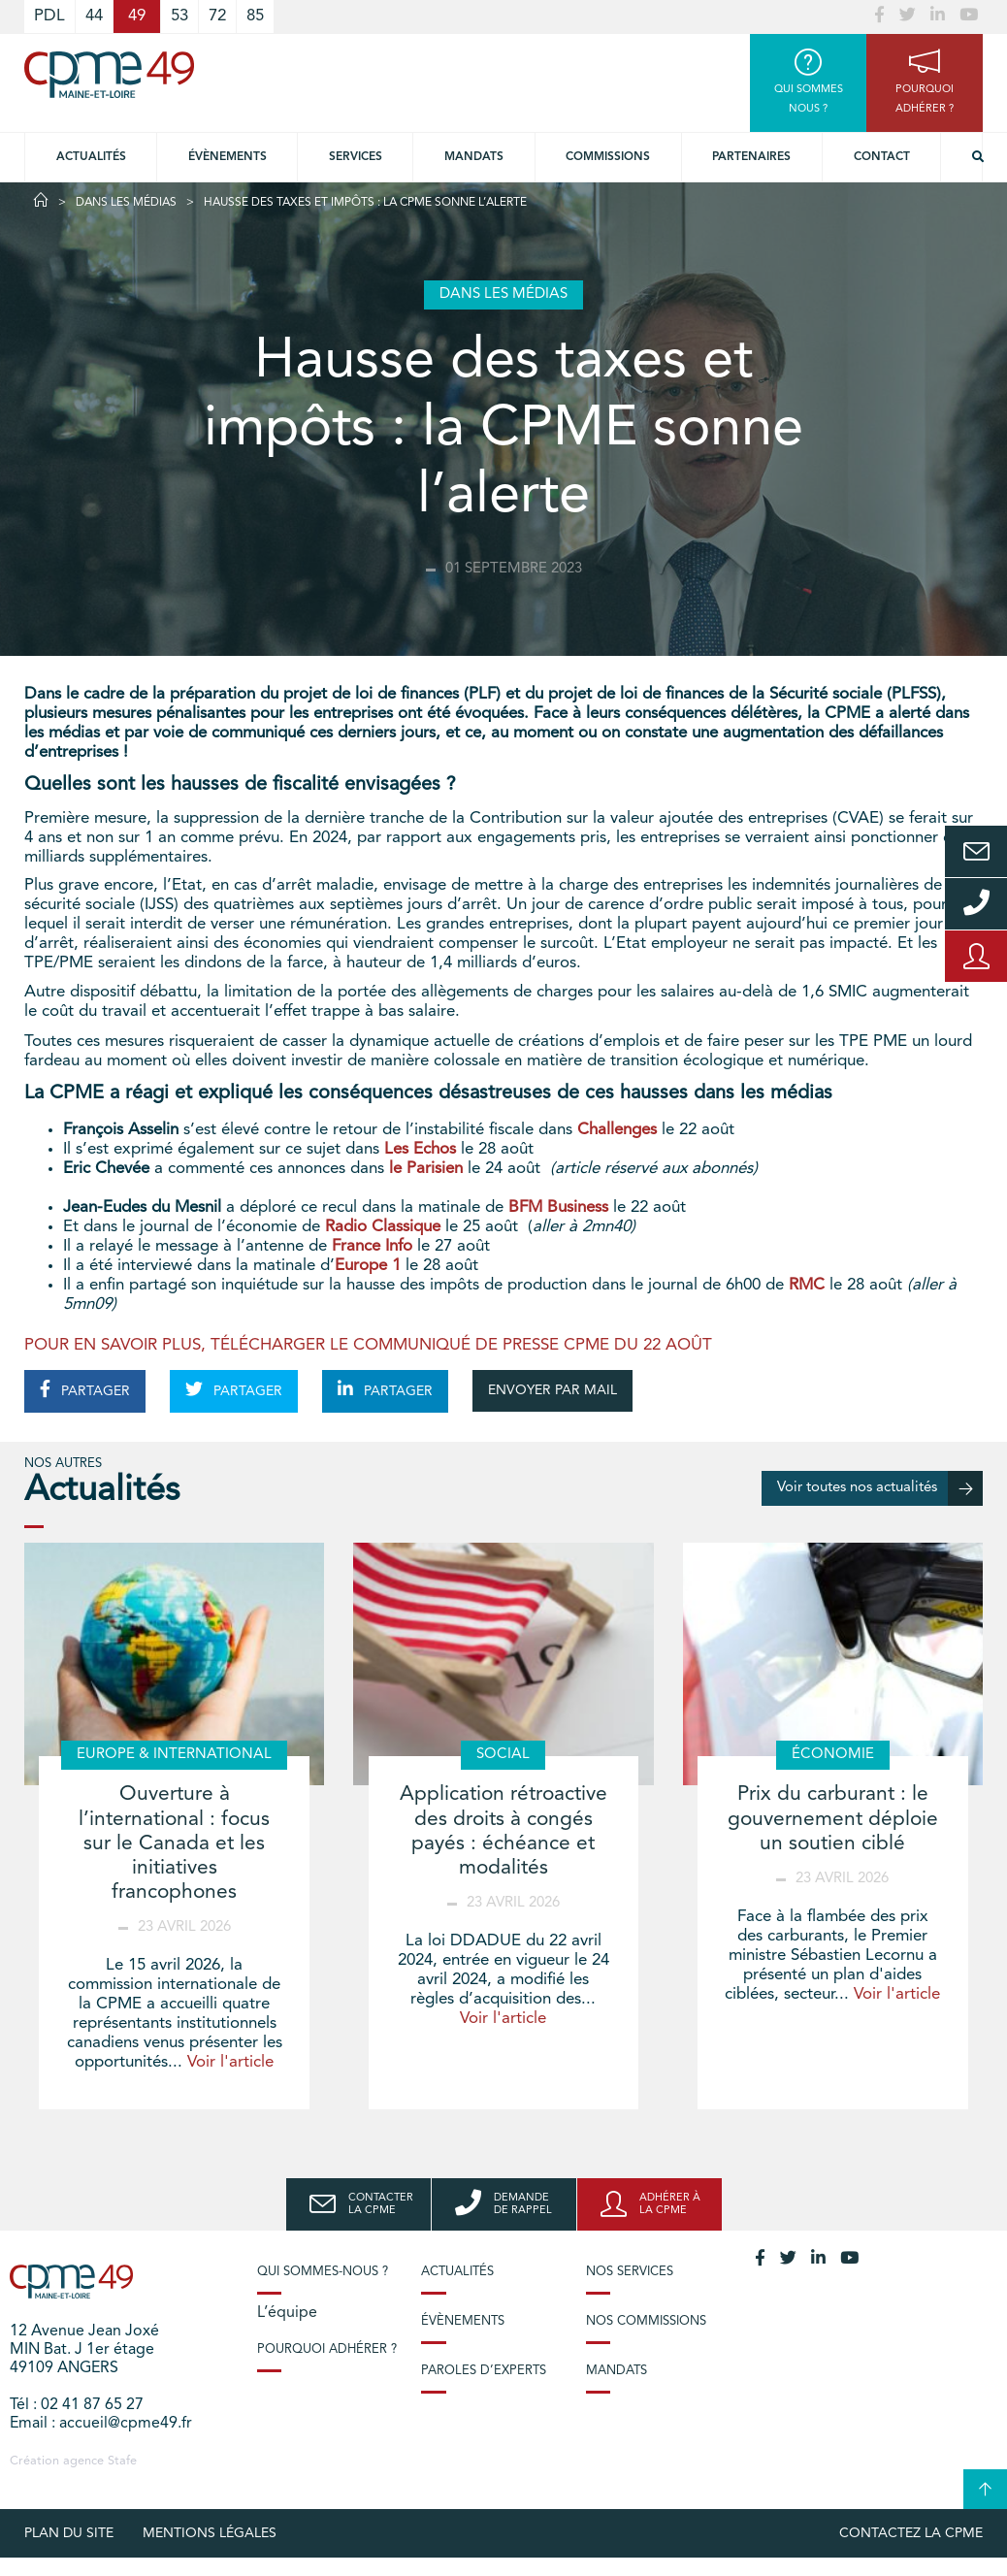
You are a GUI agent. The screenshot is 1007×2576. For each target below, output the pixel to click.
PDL (49, 16)
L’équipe (287, 2313)
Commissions (608, 157)
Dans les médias (126, 203)
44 (94, 16)
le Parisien (426, 1168)
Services (355, 157)
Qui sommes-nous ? (322, 2272)
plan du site (69, 2533)
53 (179, 16)
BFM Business (558, 1207)
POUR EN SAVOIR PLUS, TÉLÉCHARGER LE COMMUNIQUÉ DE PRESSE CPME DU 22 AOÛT (368, 1345)
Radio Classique (382, 1227)
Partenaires (751, 157)
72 (217, 16)
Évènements (227, 157)
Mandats (474, 157)
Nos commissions (646, 2321)
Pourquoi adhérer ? (327, 2349)
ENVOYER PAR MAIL (552, 1390)
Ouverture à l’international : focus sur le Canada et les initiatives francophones (174, 1843)
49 (137, 16)
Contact (882, 157)
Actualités (91, 157)
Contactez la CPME (911, 2533)
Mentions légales (209, 2533)
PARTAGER (85, 1389)
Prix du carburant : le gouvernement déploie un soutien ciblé (833, 1818)
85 (255, 16)
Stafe (122, 2461)
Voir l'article (230, 2062)
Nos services (629, 2272)
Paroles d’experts (483, 2370)
